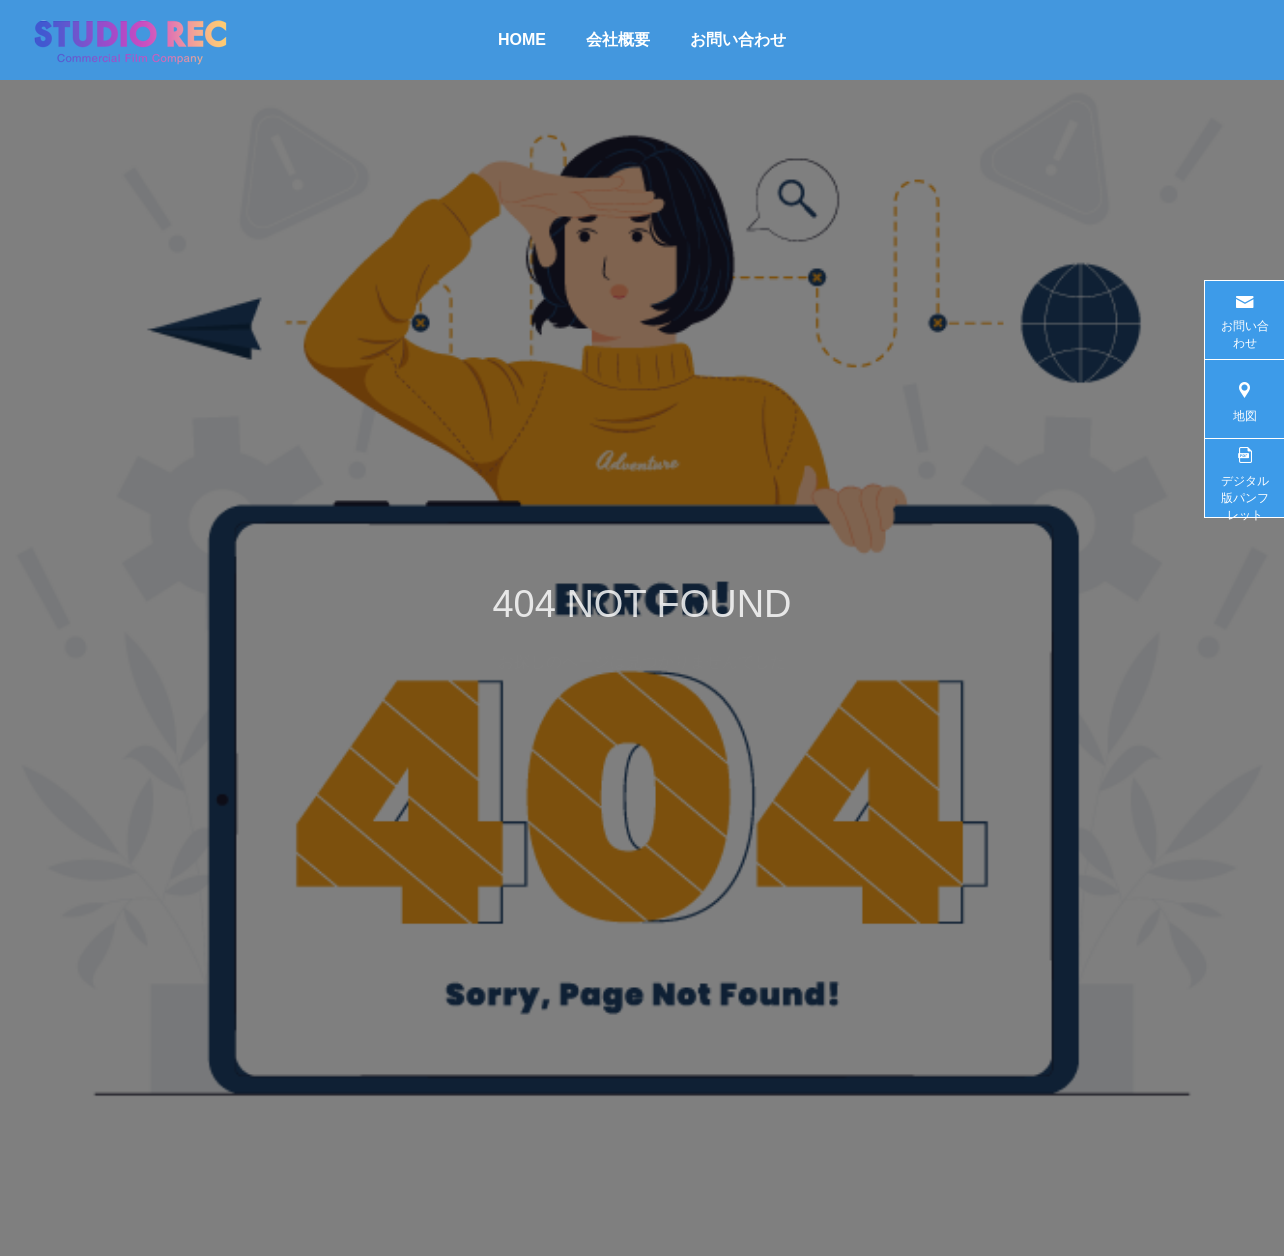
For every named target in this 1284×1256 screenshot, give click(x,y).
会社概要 (618, 39)
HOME (522, 39)
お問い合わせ (738, 39)
